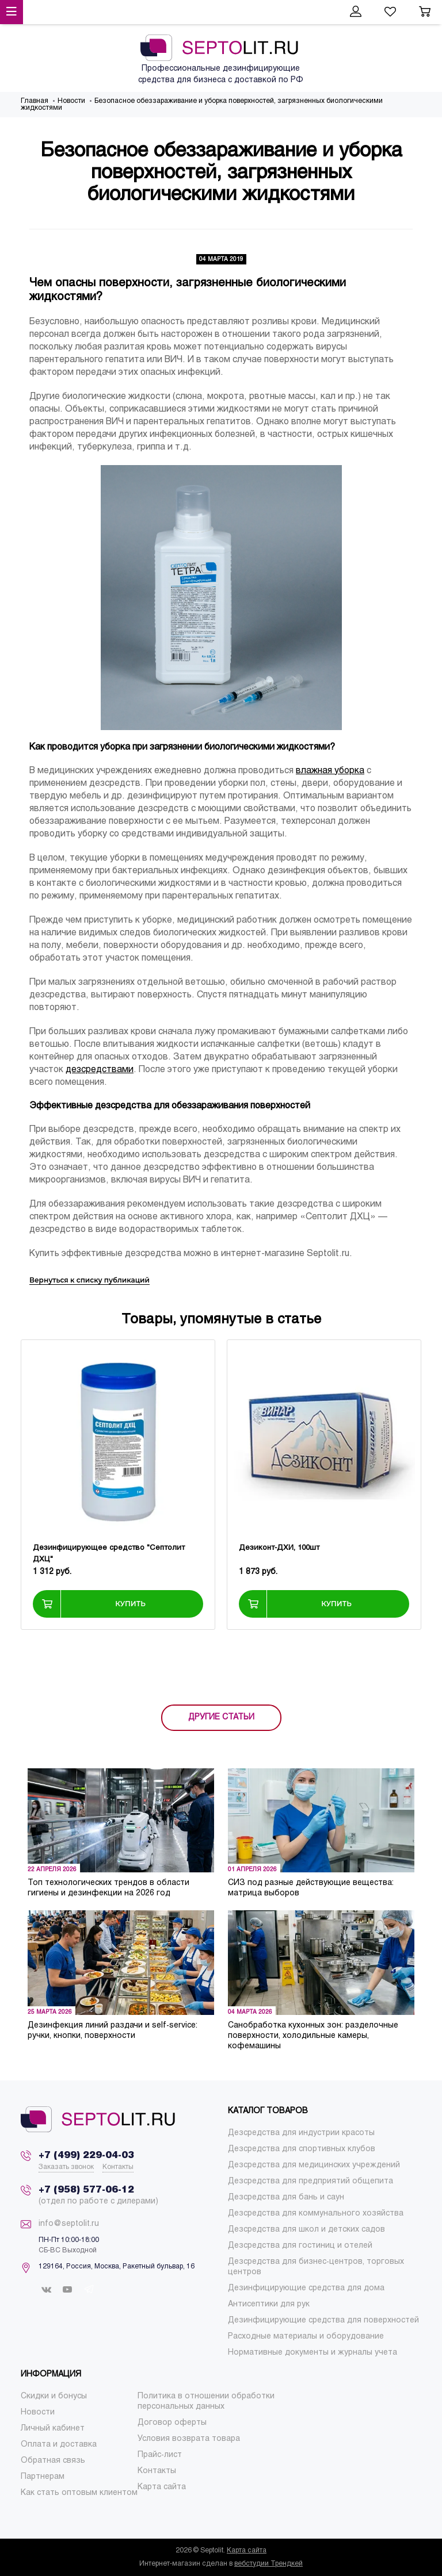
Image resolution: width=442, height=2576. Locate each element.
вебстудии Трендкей (268, 2563)
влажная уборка (330, 770)
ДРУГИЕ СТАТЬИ (221, 1717)
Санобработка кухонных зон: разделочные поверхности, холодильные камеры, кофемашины (313, 2036)
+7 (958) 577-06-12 (86, 2190)
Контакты (118, 2167)
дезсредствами (100, 1069)
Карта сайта (246, 2550)
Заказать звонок (66, 2167)
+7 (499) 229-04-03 (86, 2155)
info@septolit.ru (69, 2224)
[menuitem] (301, 2133)
